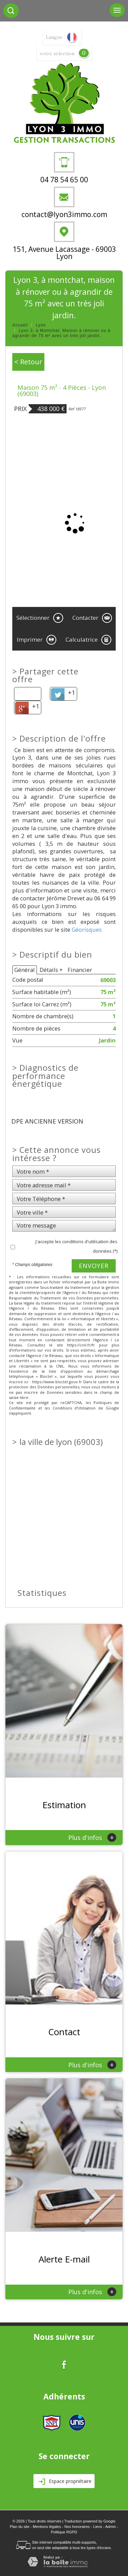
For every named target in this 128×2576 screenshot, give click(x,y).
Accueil (20, 325)
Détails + (51, 970)
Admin (110, 2527)
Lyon (41, 325)
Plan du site (19, 2527)
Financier (80, 970)
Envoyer (94, 1266)
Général (24, 970)
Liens (97, 2527)
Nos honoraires (77, 2527)
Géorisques (87, 929)
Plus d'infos (92, 1837)
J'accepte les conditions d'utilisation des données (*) (76, 1246)
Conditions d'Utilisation (74, 1408)
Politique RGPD (64, 2532)
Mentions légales (47, 2527)
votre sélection (57, 53)
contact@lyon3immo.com (64, 214)
